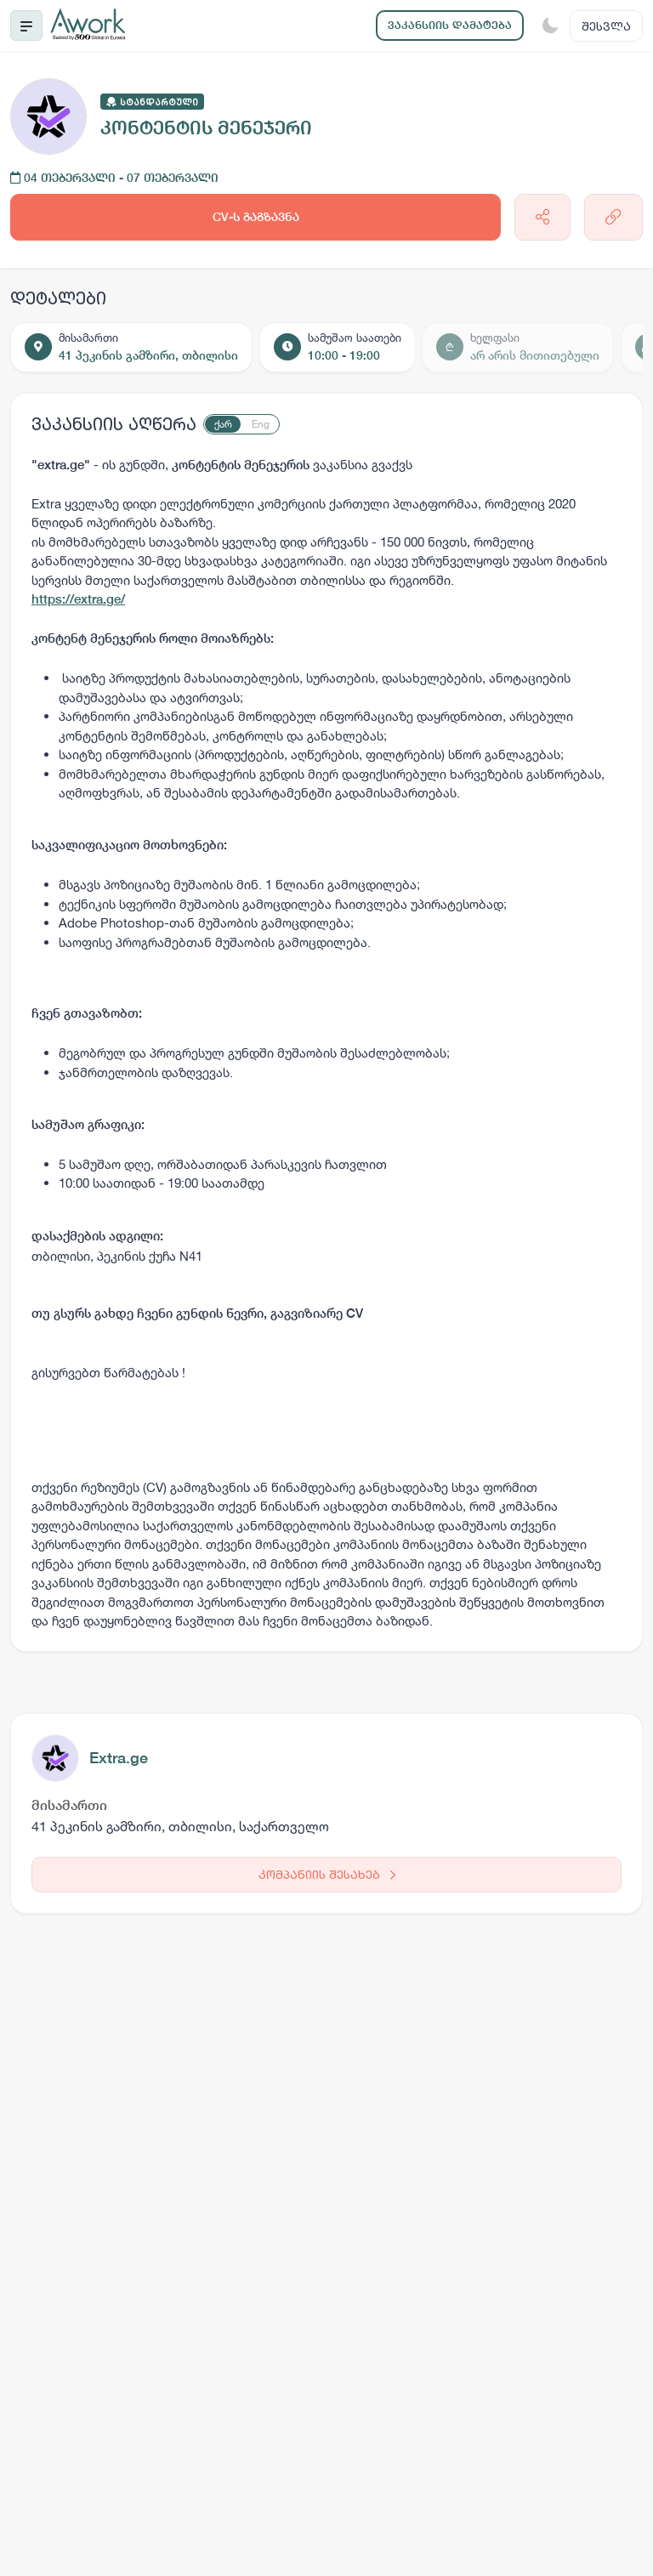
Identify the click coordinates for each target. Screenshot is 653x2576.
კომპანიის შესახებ (326, 1874)
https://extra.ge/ (78, 599)
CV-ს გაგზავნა (256, 217)
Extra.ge (118, 1758)
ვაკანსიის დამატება (450, 25)
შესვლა (606, 26)
